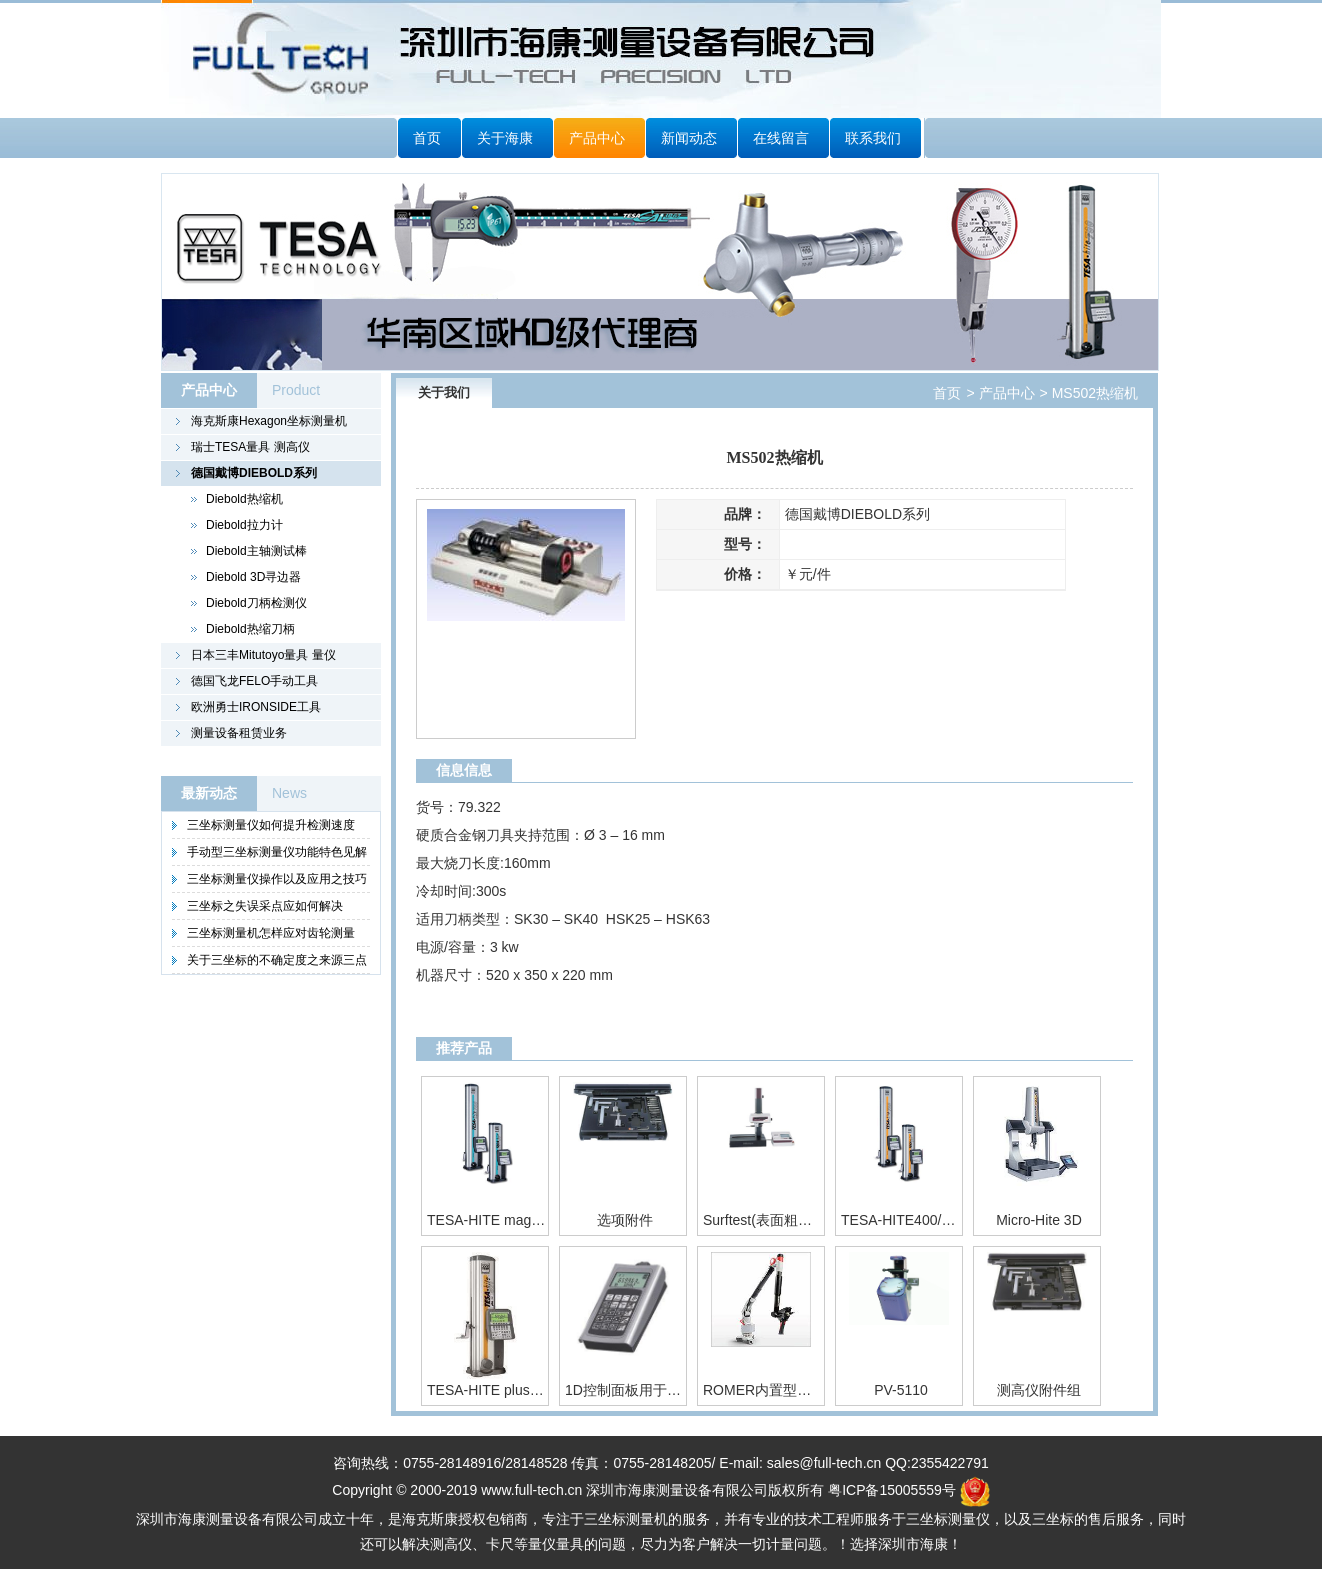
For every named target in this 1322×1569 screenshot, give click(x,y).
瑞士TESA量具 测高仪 (250, 447)
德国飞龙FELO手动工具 (254, 681)
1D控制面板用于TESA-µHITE (625, 1390)
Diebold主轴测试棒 (256, 551)
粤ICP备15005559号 (892, 1490)
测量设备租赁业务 (239, 733)
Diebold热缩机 (244, 499)
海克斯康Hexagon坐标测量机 (269, 421)
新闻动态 (689, 138)
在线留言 (781, 138)
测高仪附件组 (1039, 1390)
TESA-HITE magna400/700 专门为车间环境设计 (487, 1220)
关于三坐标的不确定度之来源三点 (277, 960)
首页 (427, 138)
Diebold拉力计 (244, 525)
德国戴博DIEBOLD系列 (254, 473)
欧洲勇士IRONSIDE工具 (256, 707)
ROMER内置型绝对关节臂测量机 (763, 1390)
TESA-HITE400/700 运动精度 (901, 1220)
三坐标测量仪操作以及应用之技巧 (277, 879)
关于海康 (505, 138)
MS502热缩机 (1093, 393)
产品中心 (597, 138)
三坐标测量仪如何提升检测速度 (271, 825)
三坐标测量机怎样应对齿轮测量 (271, 933)
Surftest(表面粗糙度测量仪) (763, 1220)
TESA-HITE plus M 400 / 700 (487, 1390)
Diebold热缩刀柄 (250, 629)
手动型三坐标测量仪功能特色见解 (277, 852)
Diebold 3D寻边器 (253, 577)
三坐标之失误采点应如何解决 (265, 906)
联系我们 (873, 138)
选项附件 (625, 1220)
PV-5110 (901, 1390)
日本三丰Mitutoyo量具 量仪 (263, 655)
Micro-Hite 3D (1039, 1220)
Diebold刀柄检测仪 (256, 603)
